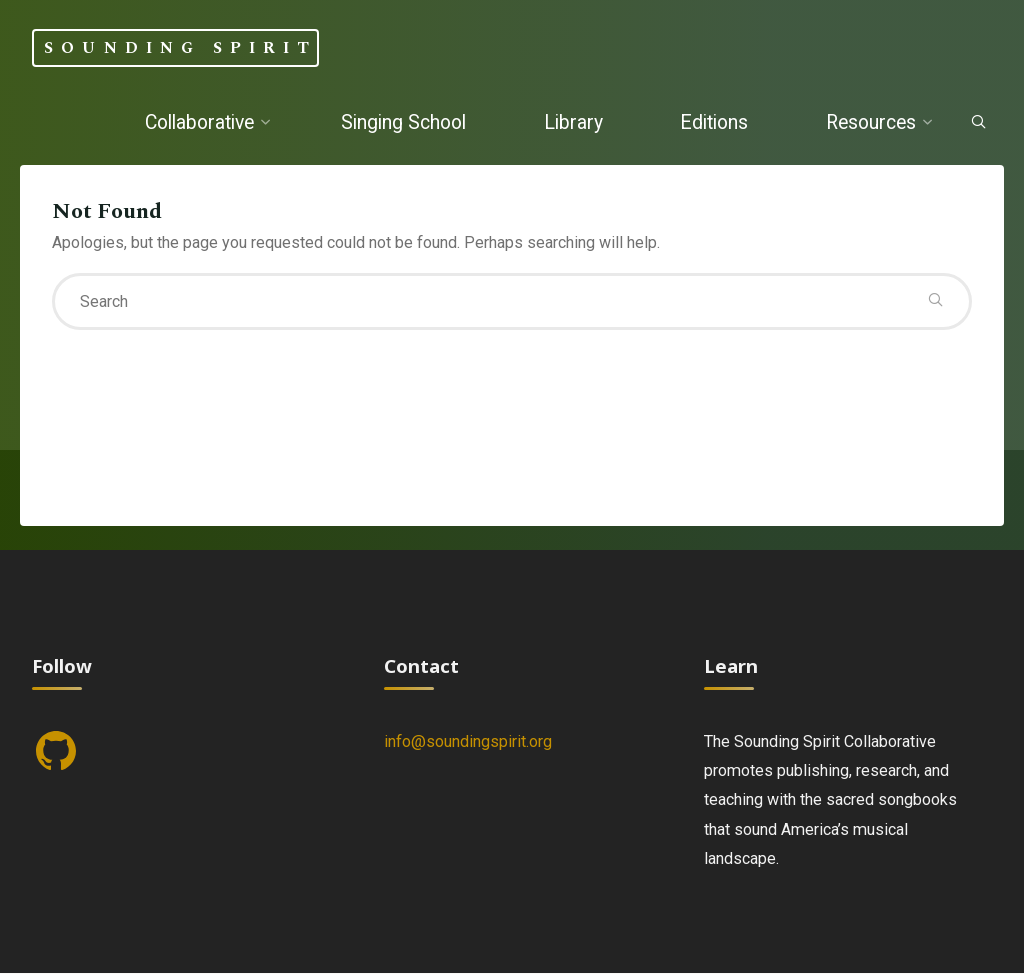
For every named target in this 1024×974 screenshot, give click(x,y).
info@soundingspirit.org (468, 741)
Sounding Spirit (180, 47)
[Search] (978, 123)
